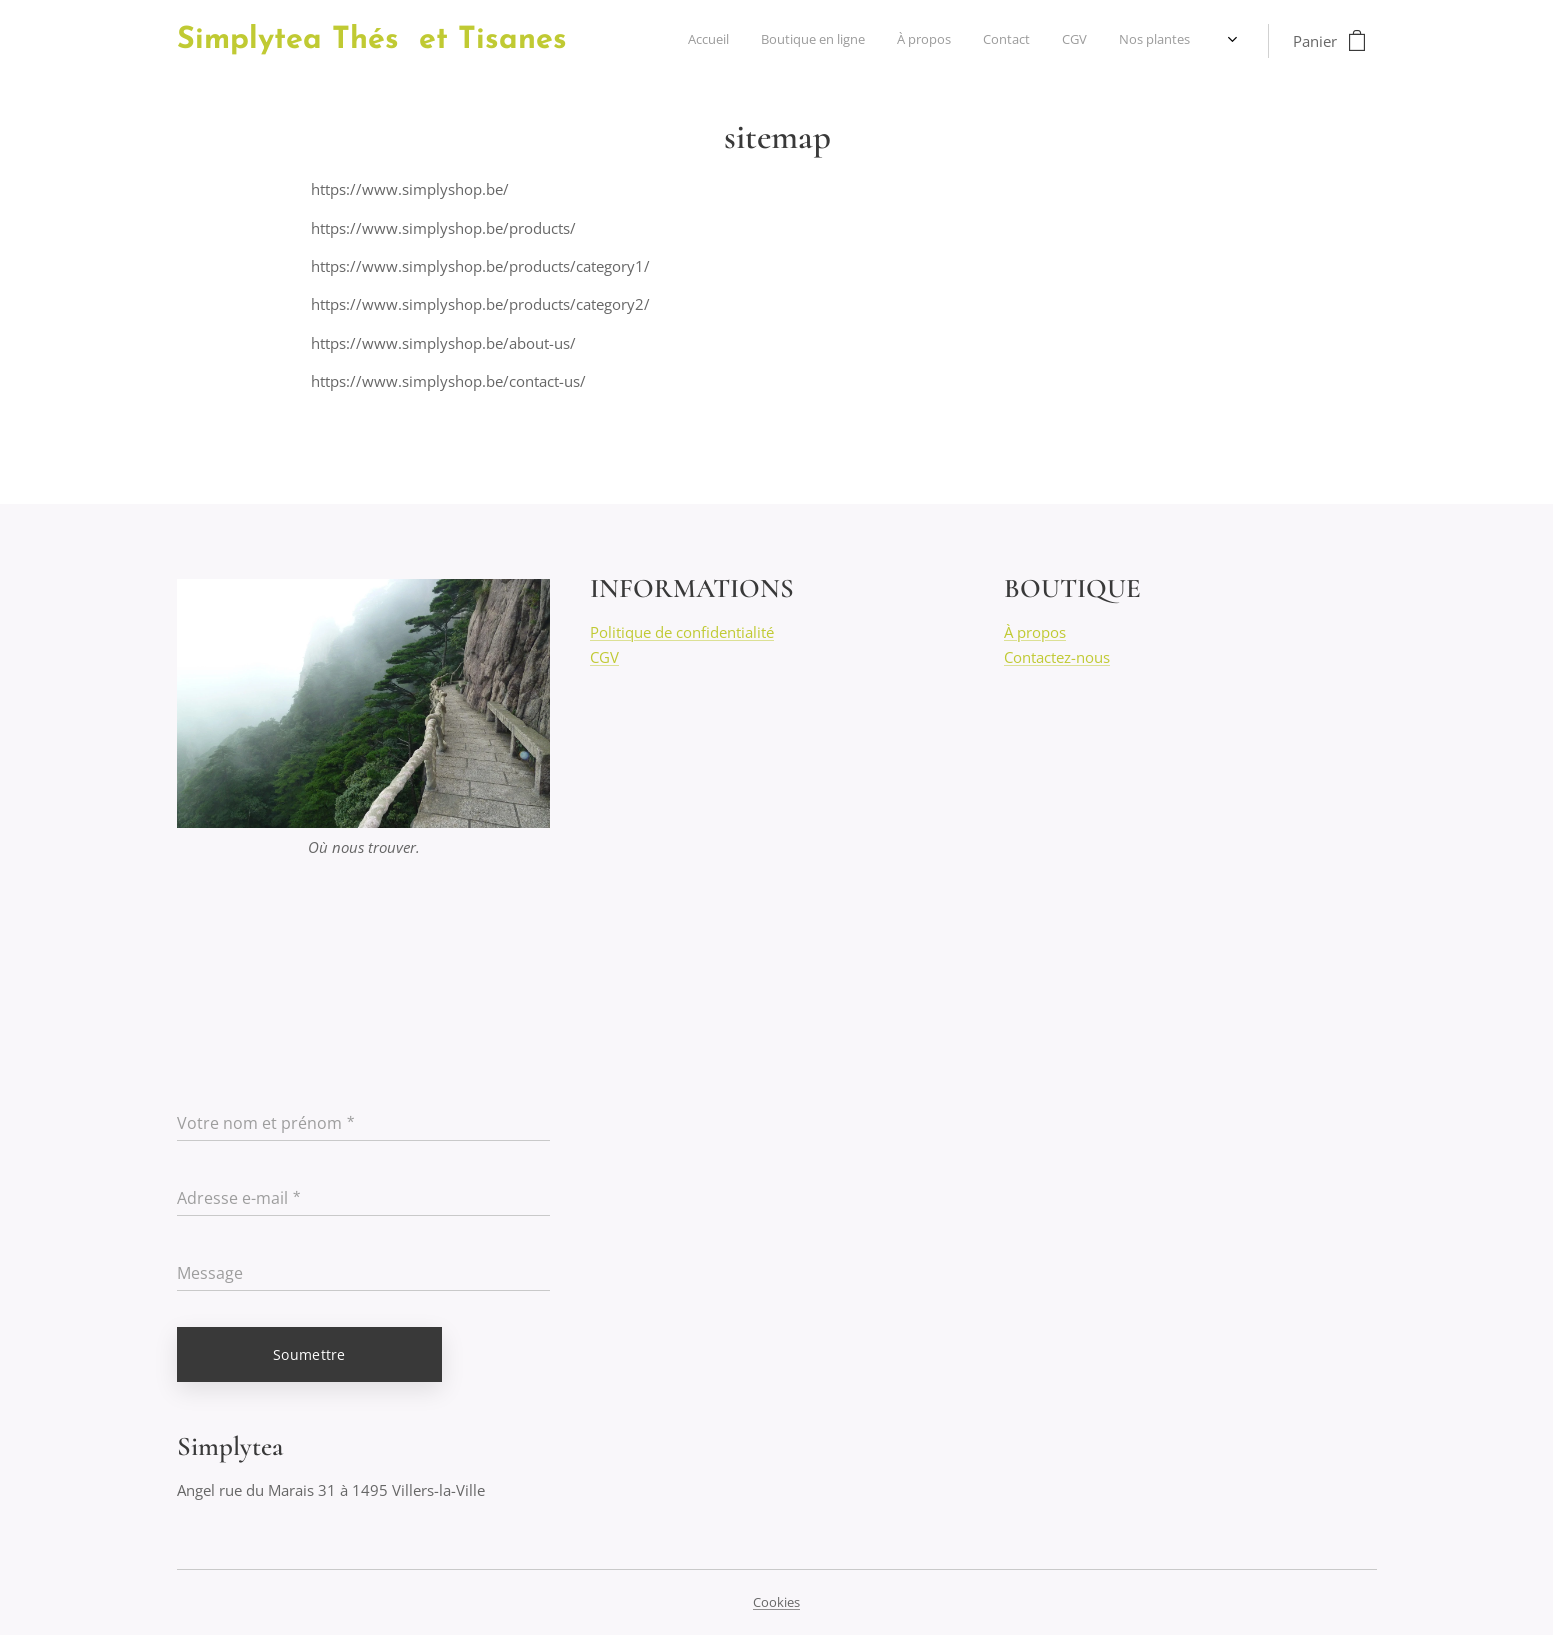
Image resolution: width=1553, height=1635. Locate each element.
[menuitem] (1045, 41)
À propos (1034, 632)
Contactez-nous (1056, 656)
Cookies (776, 1602)
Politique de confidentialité (682, 632)
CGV (604, 656)
